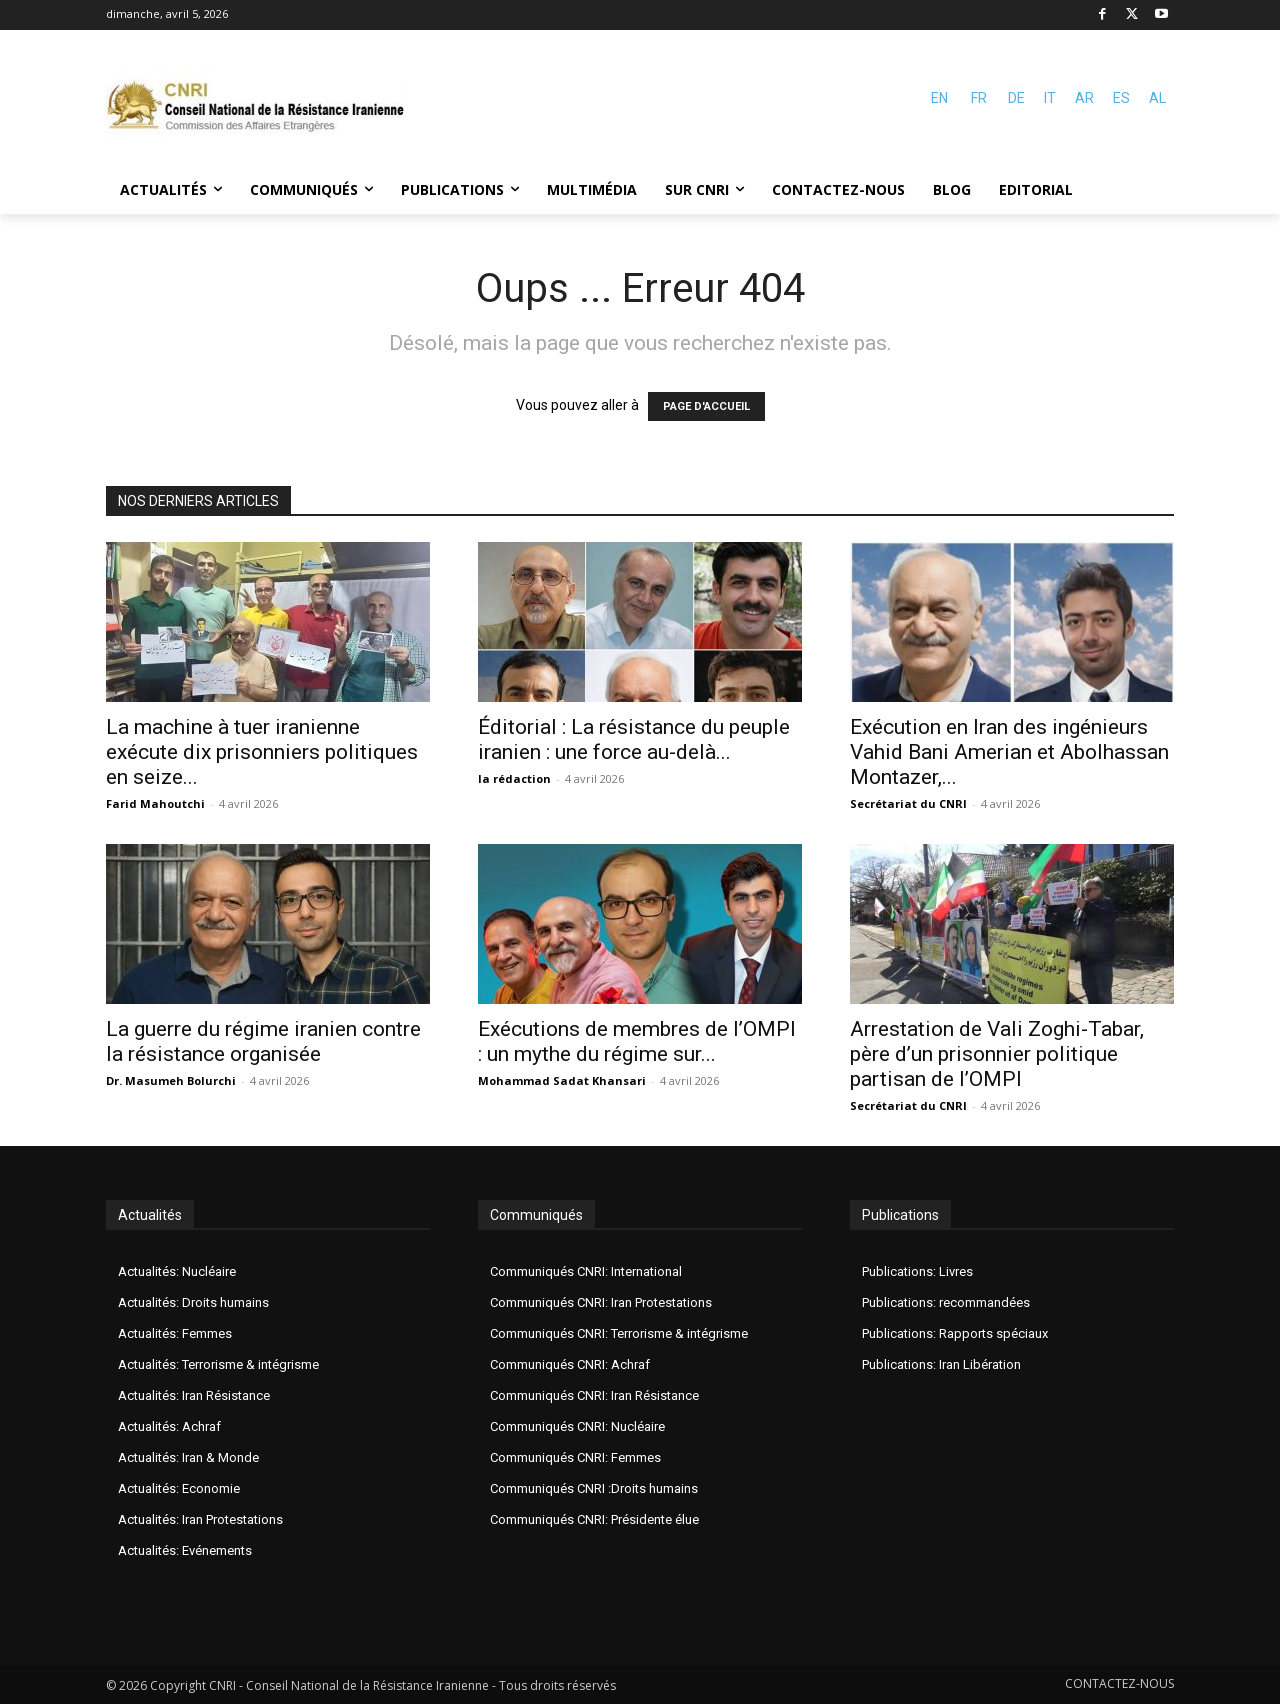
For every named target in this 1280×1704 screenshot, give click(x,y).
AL (1157, 98)
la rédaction (514, 778)
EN (939, 98)
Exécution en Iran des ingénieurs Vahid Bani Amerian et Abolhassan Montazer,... (1009, 752)
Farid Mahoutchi (155, 803)
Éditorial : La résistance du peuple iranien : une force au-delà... (634, 739)
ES (1121, 98)
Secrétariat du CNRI (908, 803)
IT (1050, 98)
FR (979, 98)
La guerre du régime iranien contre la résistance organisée (263, 1041)
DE (1016, 98)
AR (1084, 98)
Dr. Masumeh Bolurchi (171, 1080)
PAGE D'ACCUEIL (706, 406)
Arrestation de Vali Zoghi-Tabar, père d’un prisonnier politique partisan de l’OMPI (997, 1054)
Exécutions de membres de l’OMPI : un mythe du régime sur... (637, 1041)
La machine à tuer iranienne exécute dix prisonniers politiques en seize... (262, 752)
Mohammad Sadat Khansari (562, 1080)
